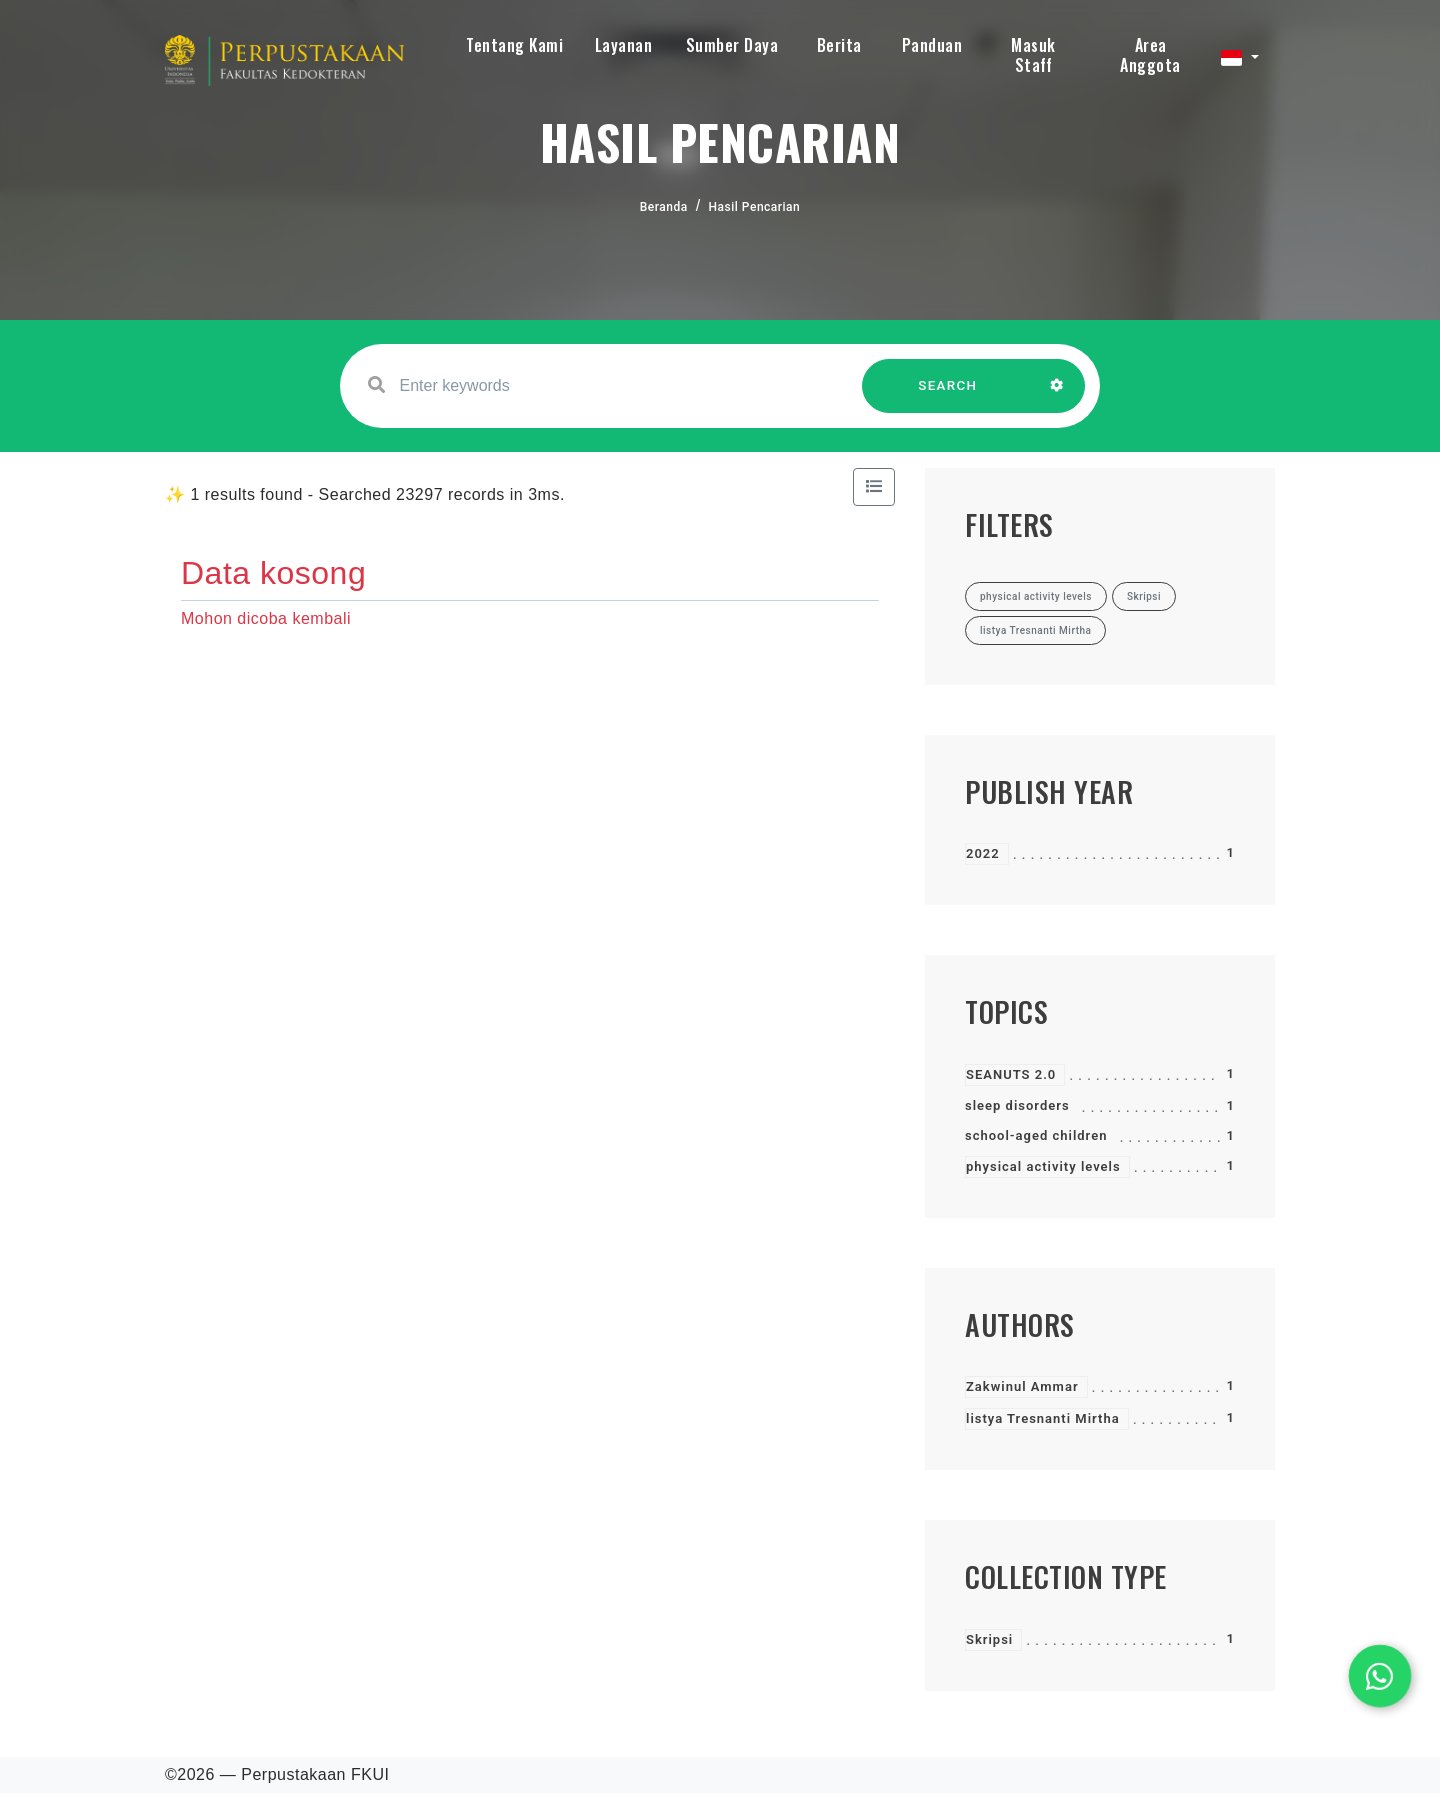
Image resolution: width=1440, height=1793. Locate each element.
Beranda (664, 207)
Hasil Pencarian (755, 207)
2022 (983, 853)
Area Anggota (1150, 55)
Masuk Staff (1033, 55)
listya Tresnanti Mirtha (1043, 1418)
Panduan (932, 45)
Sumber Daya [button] (732, 45)
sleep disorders (1017, 1105)
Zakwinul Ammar (1022, 1386)
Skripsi (989, 1639)
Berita (839, 45)
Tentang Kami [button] (514, 45)
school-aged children (1036, 1135)
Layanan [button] (624, 45)
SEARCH (948, 395)
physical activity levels (1043, 1166)
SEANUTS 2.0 (1011, 1074)
